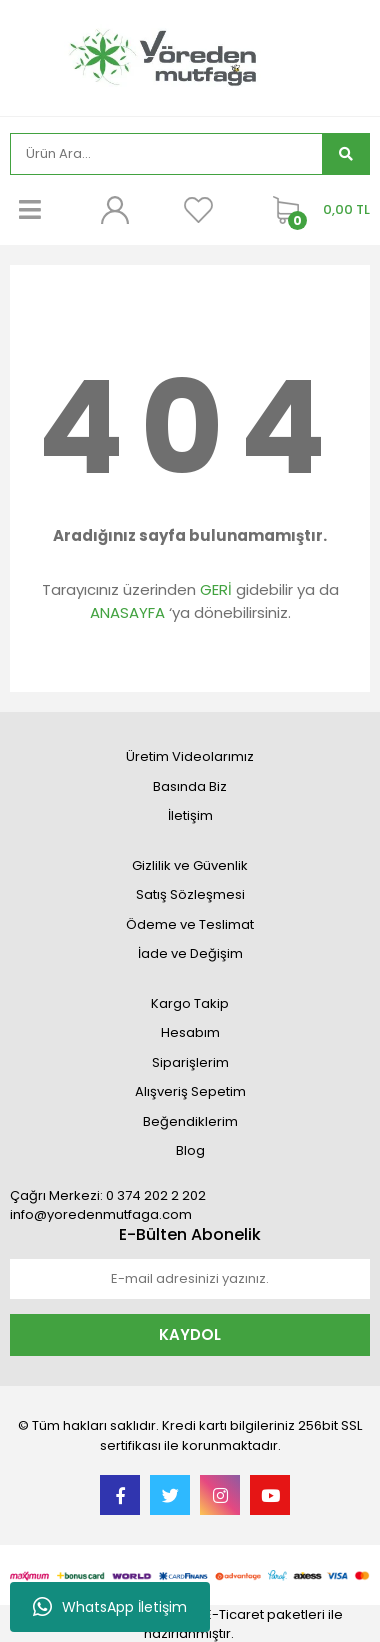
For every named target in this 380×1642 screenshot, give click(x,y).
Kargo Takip (190, 1003)
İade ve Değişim (190, 953)
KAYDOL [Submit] (190, 1334)
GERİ (216, 589)
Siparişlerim (190, 1062)
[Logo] (190, 55)
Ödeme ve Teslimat (190, 924)
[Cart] (316, 210)
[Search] (166, 154)
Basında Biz (190, 786)
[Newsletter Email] (190, 1279)
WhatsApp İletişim (110, 1607)
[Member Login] (114, 210)
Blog (190, 1150)
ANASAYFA (127, 612)
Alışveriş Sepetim (190, 1091)
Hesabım (190, 1032)
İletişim (190, 815)
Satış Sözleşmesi (190, 894)
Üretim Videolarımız (190, 756)
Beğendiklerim (190, 1121)
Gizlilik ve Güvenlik (190, 865)
